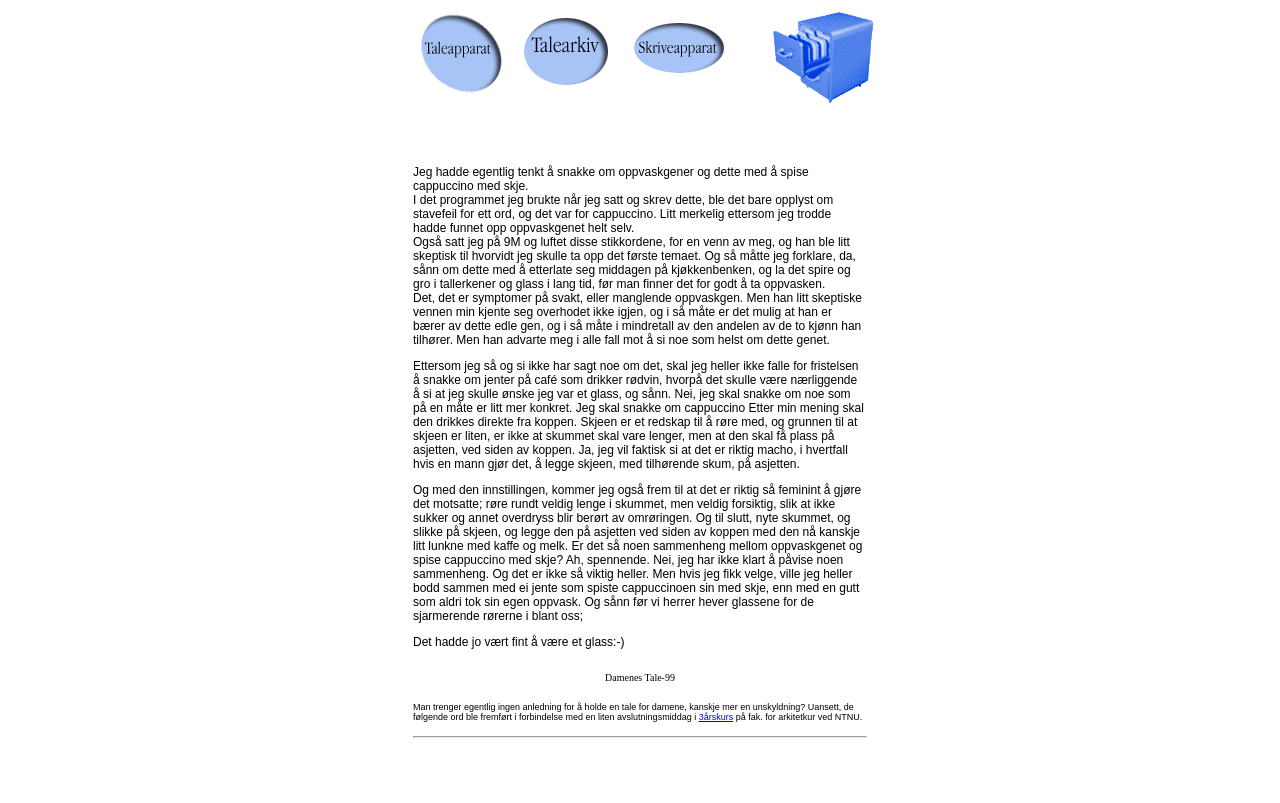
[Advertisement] (636, 132)
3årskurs (716, 717)
